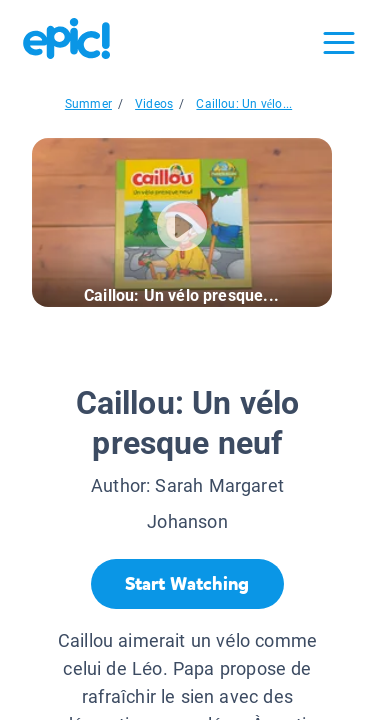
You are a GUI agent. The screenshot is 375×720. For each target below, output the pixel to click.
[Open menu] (339, 43)
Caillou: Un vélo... (244, 104)
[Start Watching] (187, 584)
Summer (88, 104)
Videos (154, 104)
